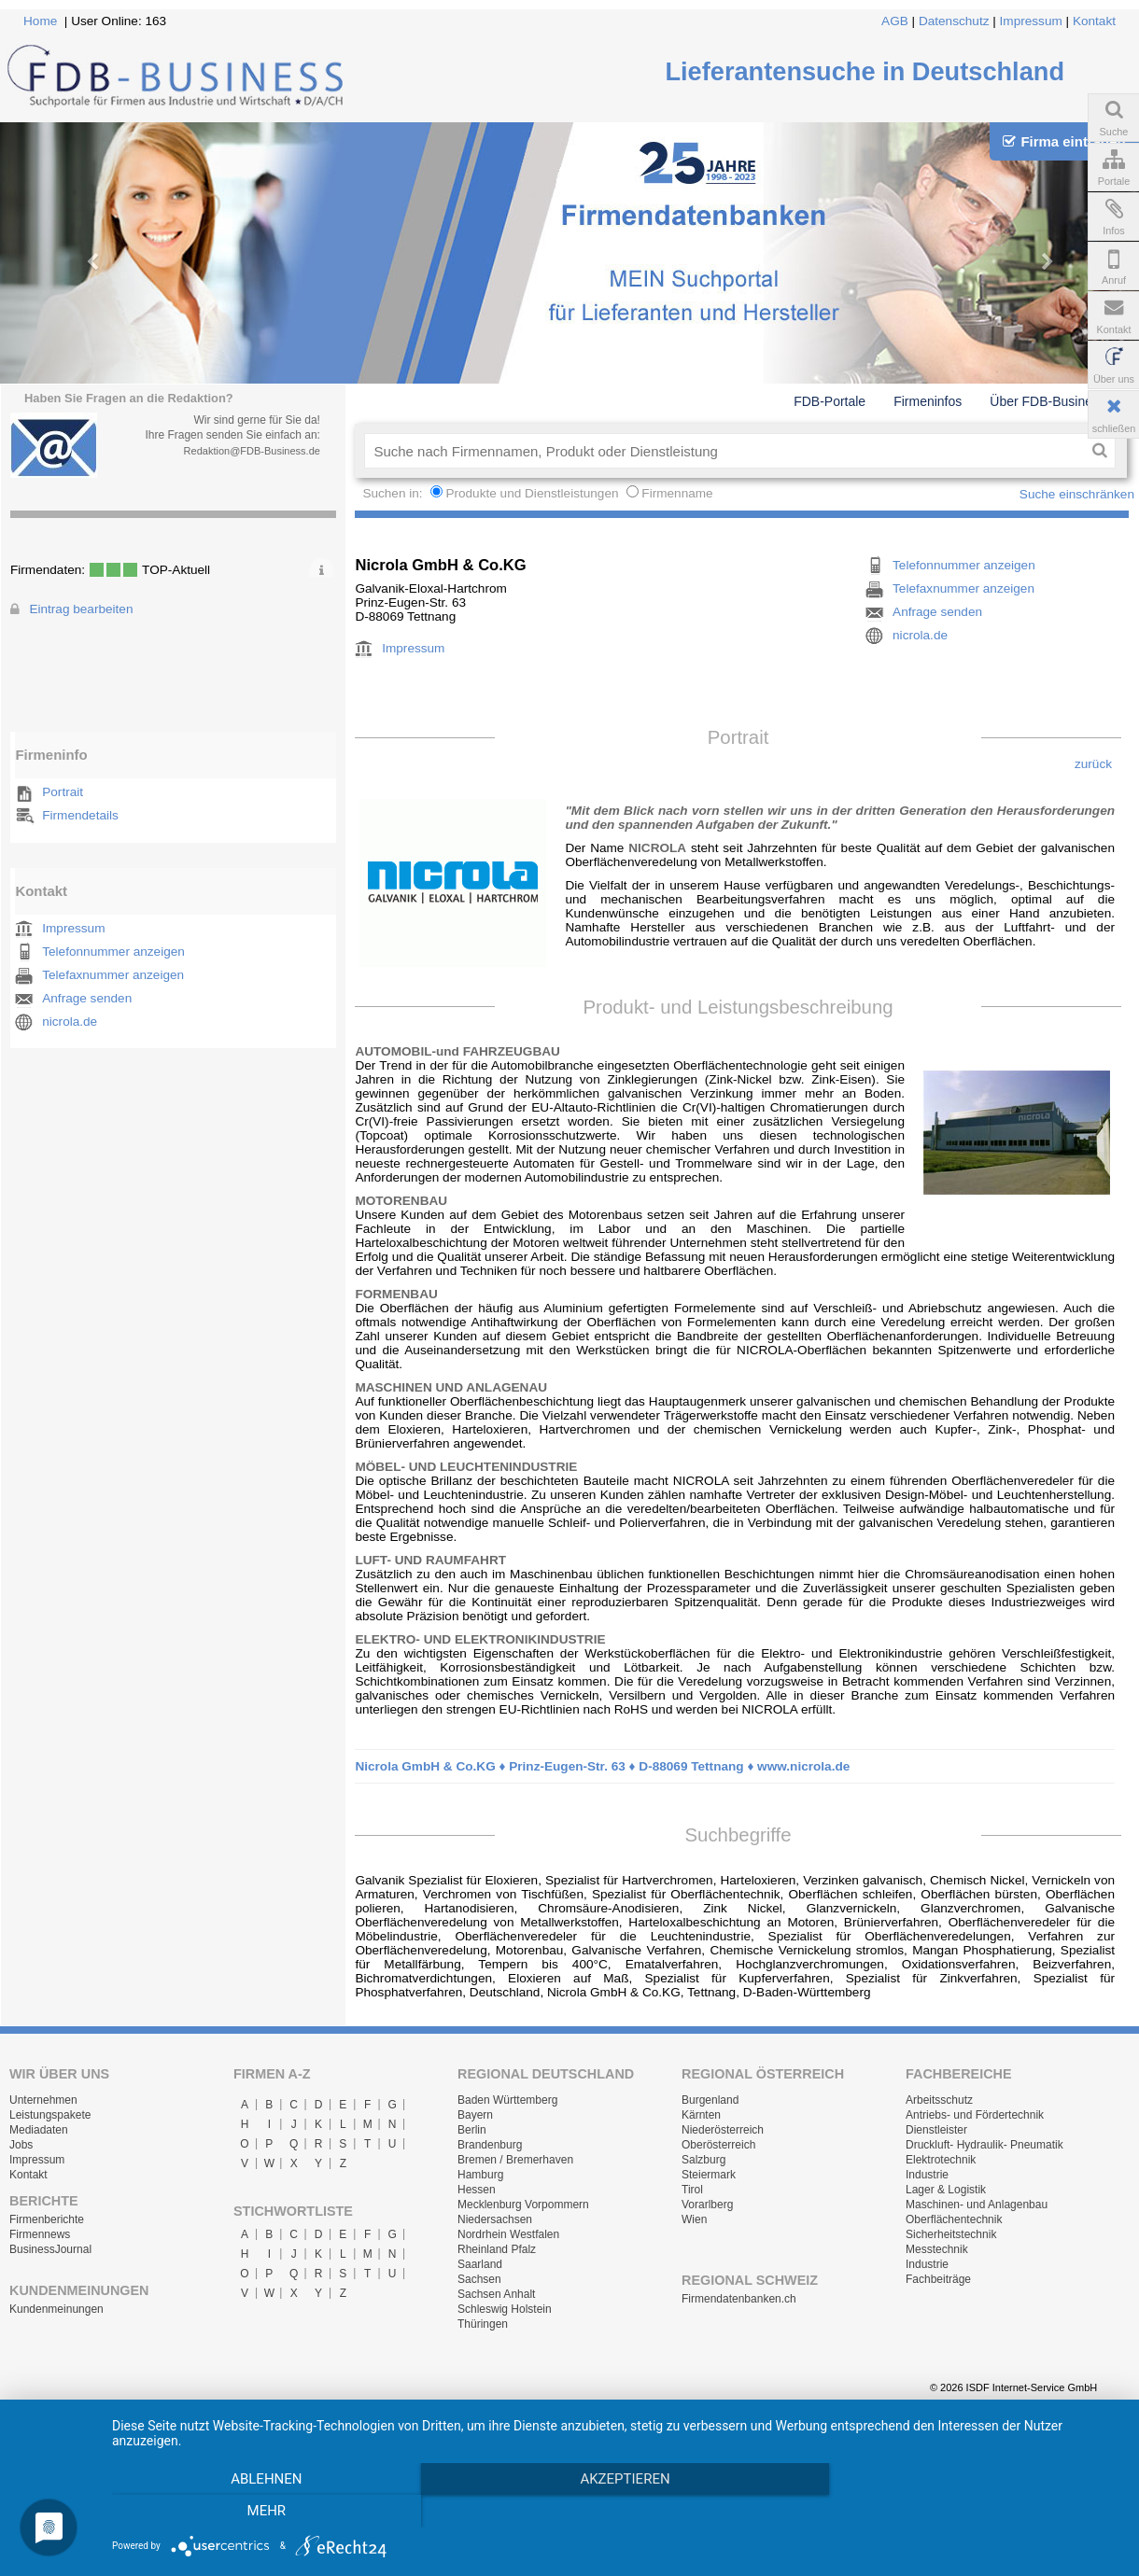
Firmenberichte (46, 2219)
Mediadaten (38, 2129)
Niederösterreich (723, 2129)
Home (40, 21)
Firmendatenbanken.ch (739, 2298)
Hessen (476, 2189)
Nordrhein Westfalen (508, 2234)
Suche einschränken (1076, 494)
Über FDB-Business (1047, 401)
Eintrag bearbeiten (81, 609)
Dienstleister (936, 2129)
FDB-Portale (829, 401)
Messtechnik (937, 2249)
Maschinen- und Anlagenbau (977, 2204)
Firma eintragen (1064, 141)
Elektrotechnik (941, 2159)
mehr (969, 2511)
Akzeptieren (616, 2511)
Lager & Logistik (946, 2189)
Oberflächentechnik (954, 2219)
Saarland (479, 2264)
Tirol (692, 2189)
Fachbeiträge (938, 2279)
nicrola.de (69, 1022)
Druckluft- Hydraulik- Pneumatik (984, 2144)
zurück (1093, 764)
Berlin (471, 2129)
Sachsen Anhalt (496, 2294)
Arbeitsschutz (939, 2100)
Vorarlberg (707, 2204)
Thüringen (482, 2324)
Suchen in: (394, 493)
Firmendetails (80, 815)
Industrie (927, 2174)
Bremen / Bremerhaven (515, 2159)
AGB (894, 21)
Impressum (1031, 21)
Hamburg (480, 2174)
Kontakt (1094, 21)
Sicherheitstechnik (951, 2234)
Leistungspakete (50, 2114)
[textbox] (724, 451)
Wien (694, 2219)
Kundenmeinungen (56, 2309)
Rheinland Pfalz (496, 2249)
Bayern (475, 2114)
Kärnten (701, 2114)
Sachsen (479, 2279)
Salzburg (703, 2159)
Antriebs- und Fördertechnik (975, 2114)
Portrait (62, 792)
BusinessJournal (50, 2249)
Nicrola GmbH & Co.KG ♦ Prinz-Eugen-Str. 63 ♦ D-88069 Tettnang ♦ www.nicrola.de (602, 1766)
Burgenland (710, 2100)
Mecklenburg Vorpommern (523, 2204)
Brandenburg (489, 2144)
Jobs (21, 2144)
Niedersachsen (494, 2219)
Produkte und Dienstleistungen (531, 493)
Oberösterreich (718, 2144)
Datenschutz (954, 21)
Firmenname (676, 493)
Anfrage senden (87, 998)
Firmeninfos (927, 401)
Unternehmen (43, 2100)
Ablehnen (263, 2511)
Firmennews (39, 2234)
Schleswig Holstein (504, 2309)
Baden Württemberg (507, 2100)
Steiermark (709, 2174)
